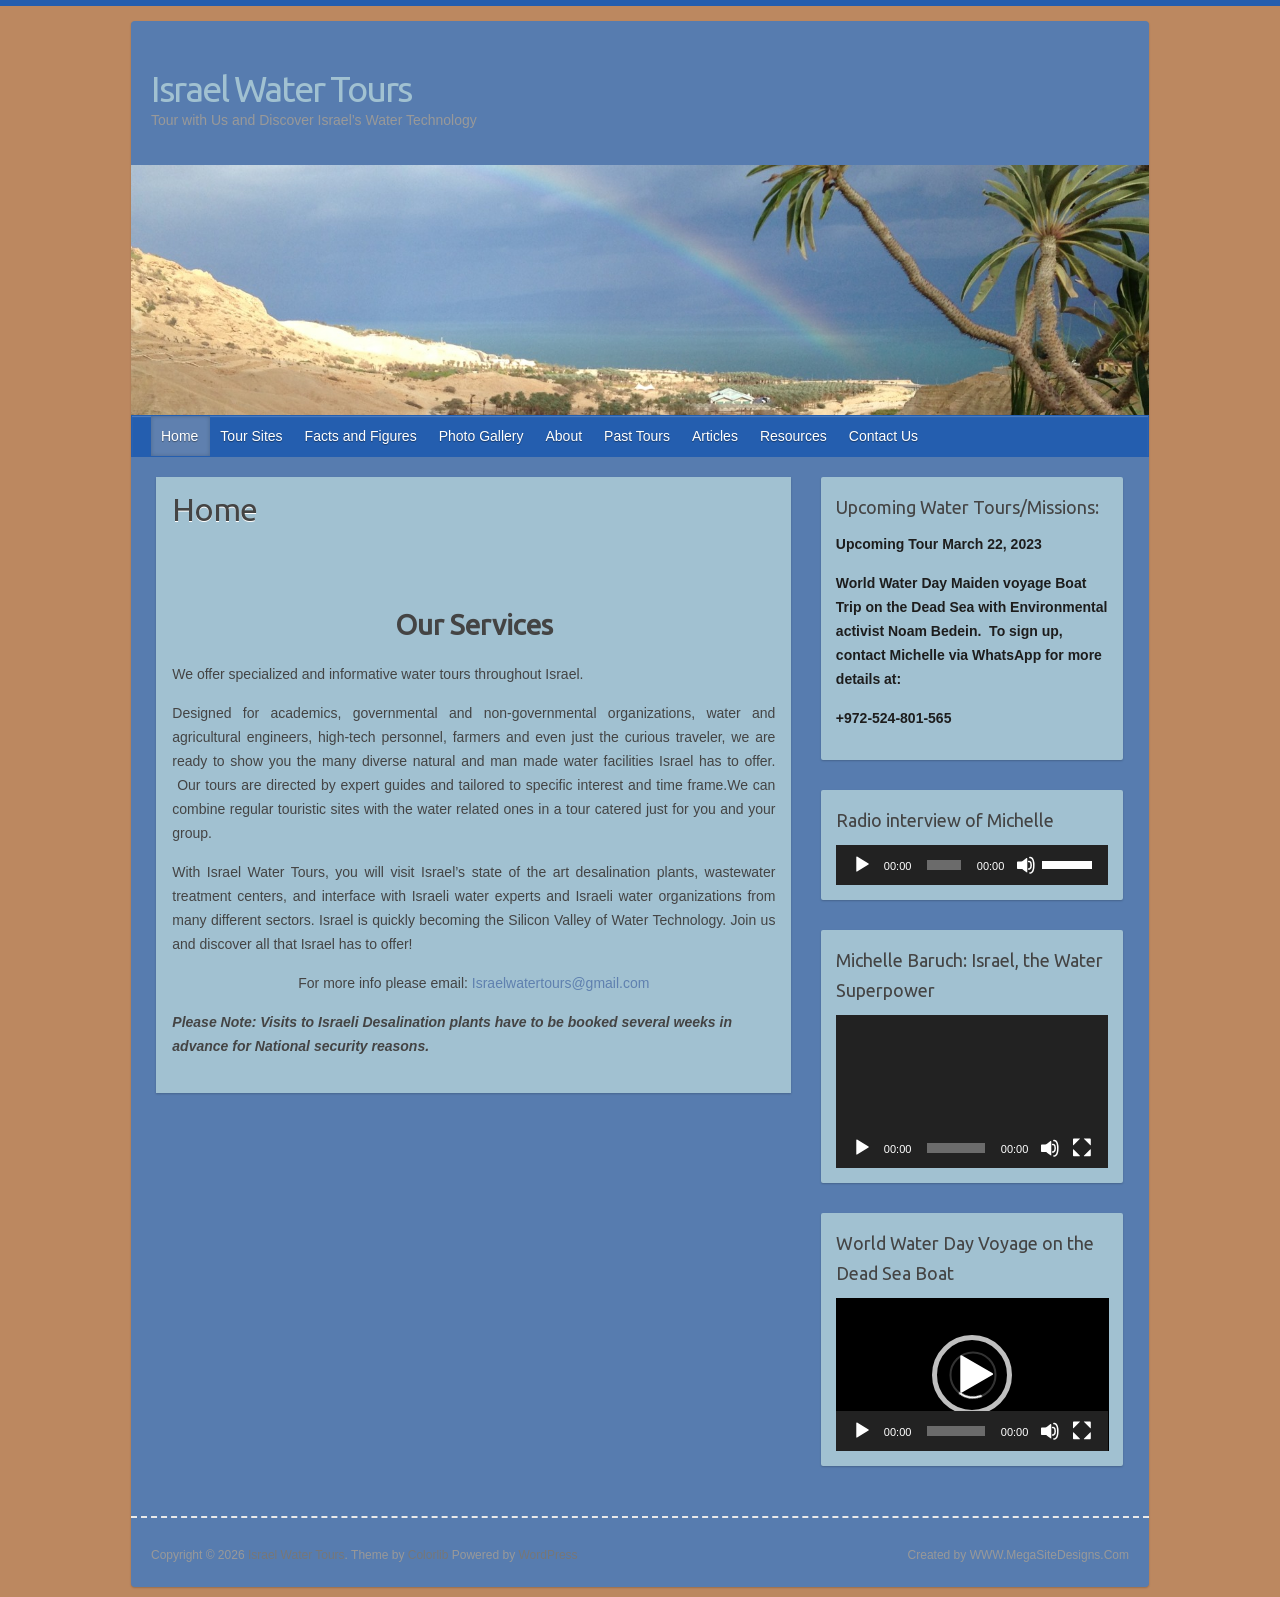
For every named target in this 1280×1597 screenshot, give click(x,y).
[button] (972, 1375)
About (564, 436)
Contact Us (883, 436)
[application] (972, 865)
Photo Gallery (481, 436)
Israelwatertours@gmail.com (561, 983)
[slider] (943, 865)
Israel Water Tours (281, 88)
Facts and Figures (361, 436)
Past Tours (637, 436)
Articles (715, 436)
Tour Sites (251, 436)
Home (179, 436)
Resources (793, 436)
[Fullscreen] (1082, 1148)
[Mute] (1026, 865)
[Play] (862, 865)
